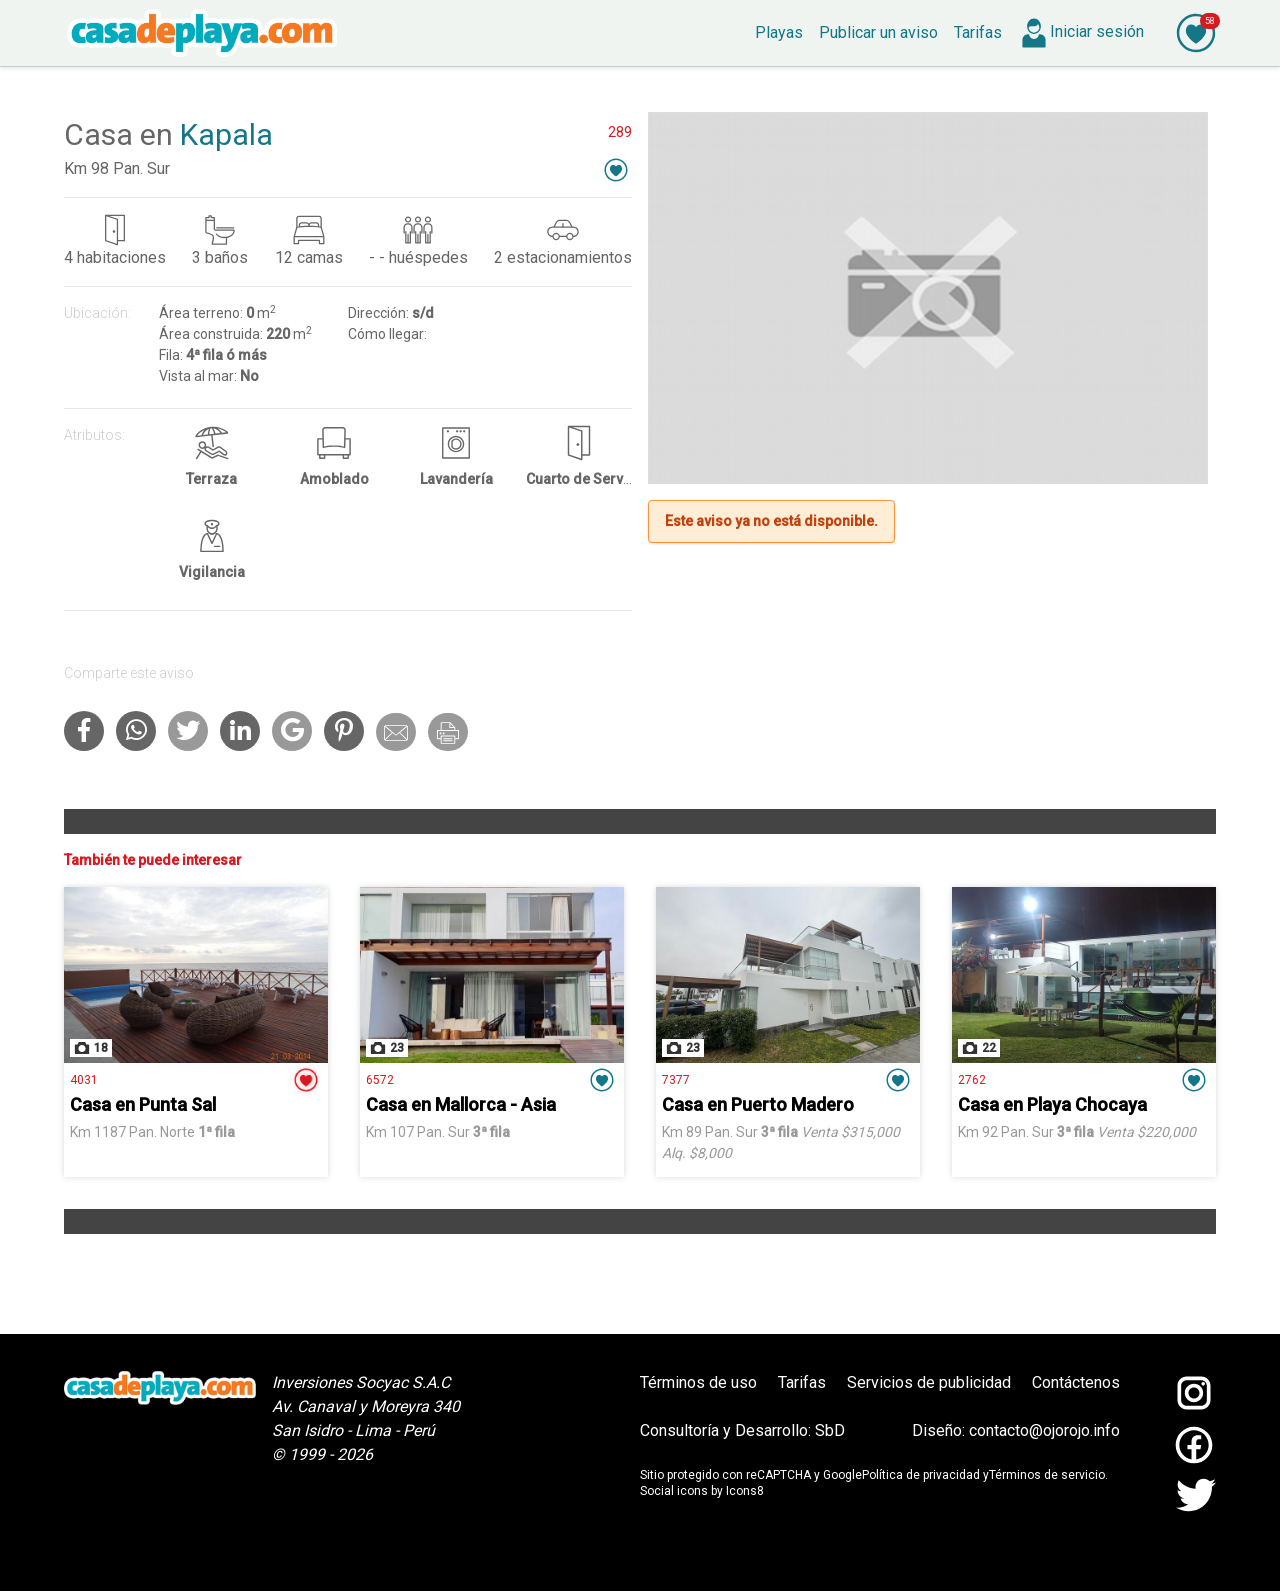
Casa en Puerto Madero (758, 1104)
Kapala (226, 134)
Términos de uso (698, 1382)
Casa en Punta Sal (143, 1104)
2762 (972, 1080)
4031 (84, 1080)
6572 (380, 1080)
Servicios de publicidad (929, 1382)
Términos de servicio (1047, 1475)
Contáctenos (1076, 1382)
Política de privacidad (921, 1475)
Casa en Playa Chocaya (1052, 1104)
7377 (676, 1080)
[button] (616, 169)
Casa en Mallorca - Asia (461, 1104)
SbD (830, 1430)
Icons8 (745, 1491)
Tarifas (802, 1382)
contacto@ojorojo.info (1044, 1430)
